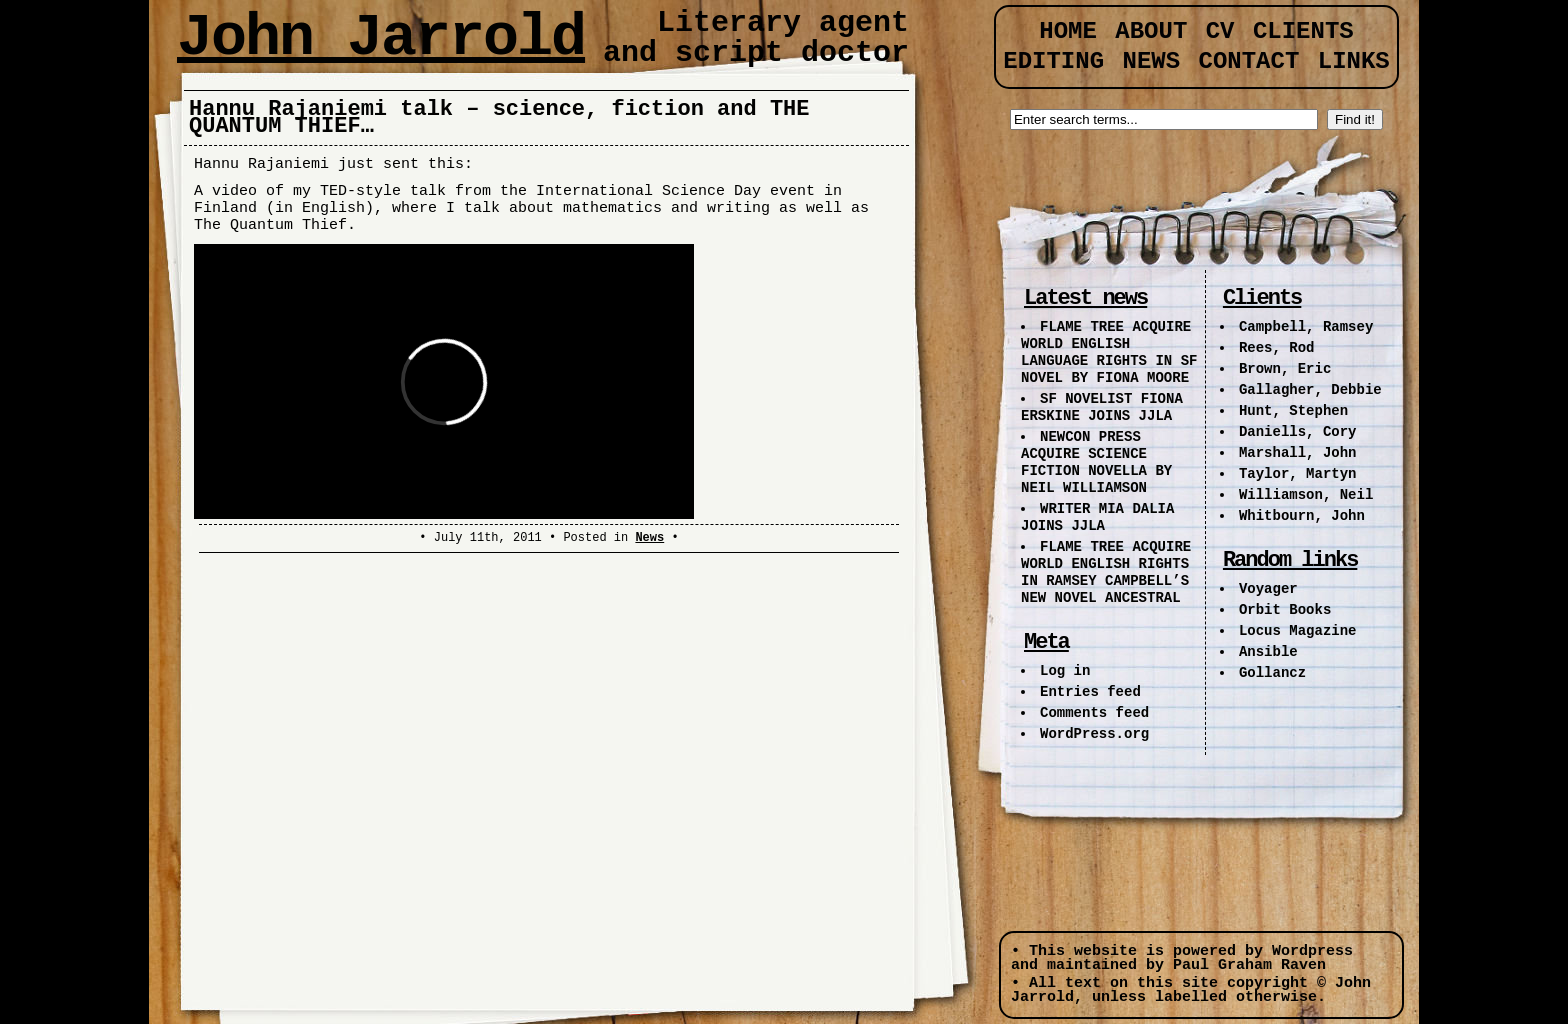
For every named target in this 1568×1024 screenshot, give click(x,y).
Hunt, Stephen (1293, 411)
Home (1068, 31)
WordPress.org (1094, 734)
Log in (1065, 671)
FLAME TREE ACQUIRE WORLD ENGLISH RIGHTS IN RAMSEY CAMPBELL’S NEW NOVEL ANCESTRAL (1106, 572)
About (1151, 31)
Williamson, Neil (1306, 495)
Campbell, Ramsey (1306, 327)
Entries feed (1090, 692)
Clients (1303, 31)
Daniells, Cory (1298, 432)
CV (1220, 31)
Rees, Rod (1277, 348)
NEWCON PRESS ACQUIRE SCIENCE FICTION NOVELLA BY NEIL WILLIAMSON (1096, 462)
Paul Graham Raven (1249, 965)
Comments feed (1094, 713)
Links (1354, 61)
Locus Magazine (1298, 631)
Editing (1053, 61)
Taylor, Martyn (1298, 474)
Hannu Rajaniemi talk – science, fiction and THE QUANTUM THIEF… (499, 118)
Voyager (1268, 589)
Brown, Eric (1285, 369)
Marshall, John (1298, 453)
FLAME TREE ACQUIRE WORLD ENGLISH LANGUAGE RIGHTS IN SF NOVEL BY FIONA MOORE (1109, 352)
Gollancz (1272, 673)
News (649, 538)
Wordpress (1312, 951)
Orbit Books (1285, 610)
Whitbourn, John (1302, 516)
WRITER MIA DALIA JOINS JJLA (1097, 517)
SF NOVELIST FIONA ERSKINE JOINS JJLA (1102, 407)
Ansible (1268, 652)
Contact (1249, 61)
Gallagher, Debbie (1310, 390)
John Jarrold (381, 38)
